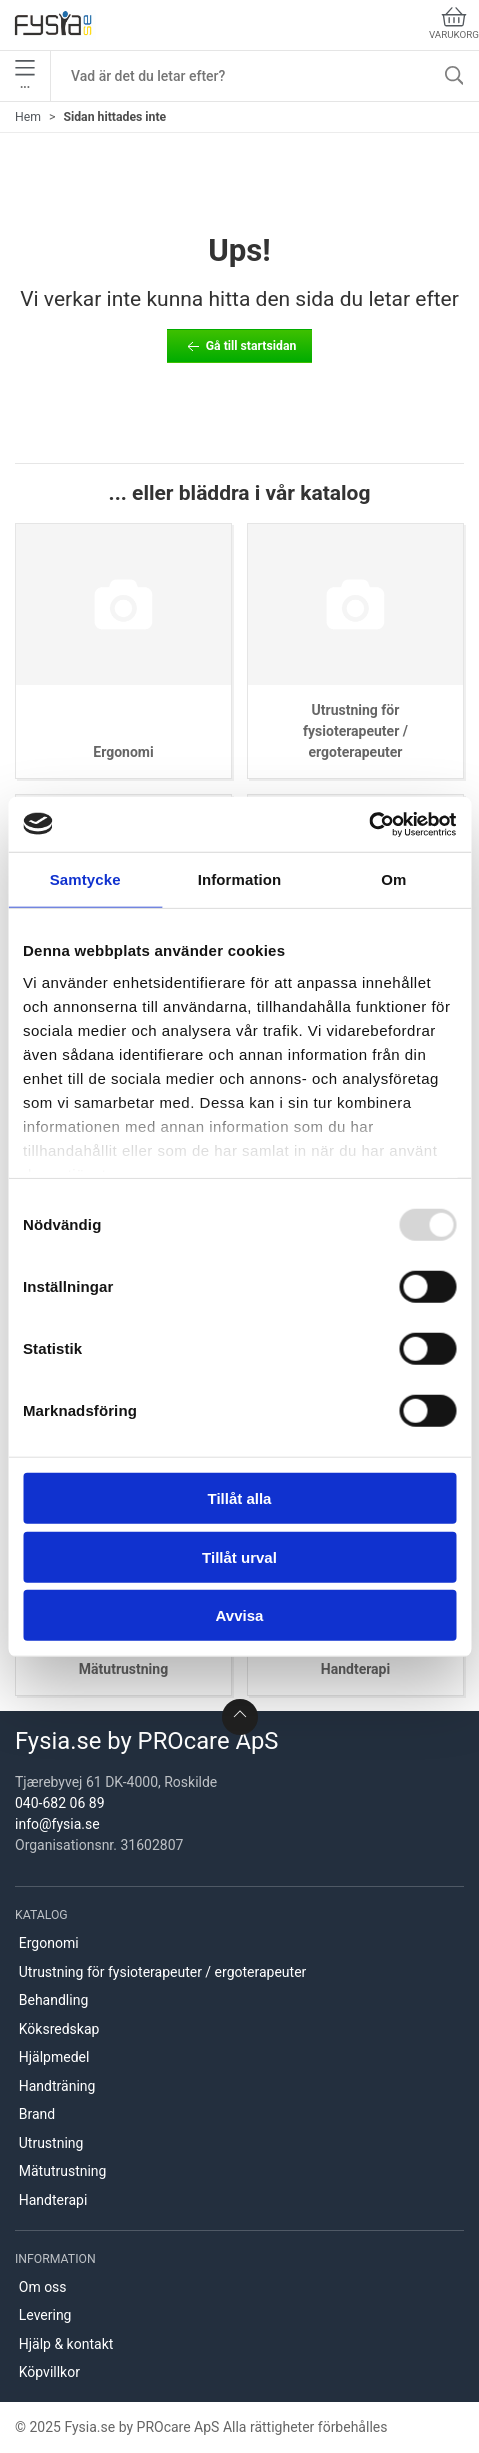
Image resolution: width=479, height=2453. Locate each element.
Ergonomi (123, 752)
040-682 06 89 (60, 1803)
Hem (28, 117)
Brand (37, 2114)
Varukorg (454, 23)
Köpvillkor (49, 2372)
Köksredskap (59, 2029)
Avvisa (240, 1615)
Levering (45, 2315)
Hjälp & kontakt (66, 2344)
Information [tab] (240, 879)
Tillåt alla (240, 1498)
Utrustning (51, 2143)
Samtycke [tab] (85, 879)
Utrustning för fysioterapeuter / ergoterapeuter (355, 731)
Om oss (43, 2287)
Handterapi (355, 1669)
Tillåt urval (239, 1556)
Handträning (57, 2086)
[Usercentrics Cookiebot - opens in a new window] (368, 824)
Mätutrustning (123, 1669)
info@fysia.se (57, 1824)
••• (25, 76)
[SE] (53, 25)
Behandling (54, 2000)
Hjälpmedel (54, 2057)
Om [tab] (393, 879)
